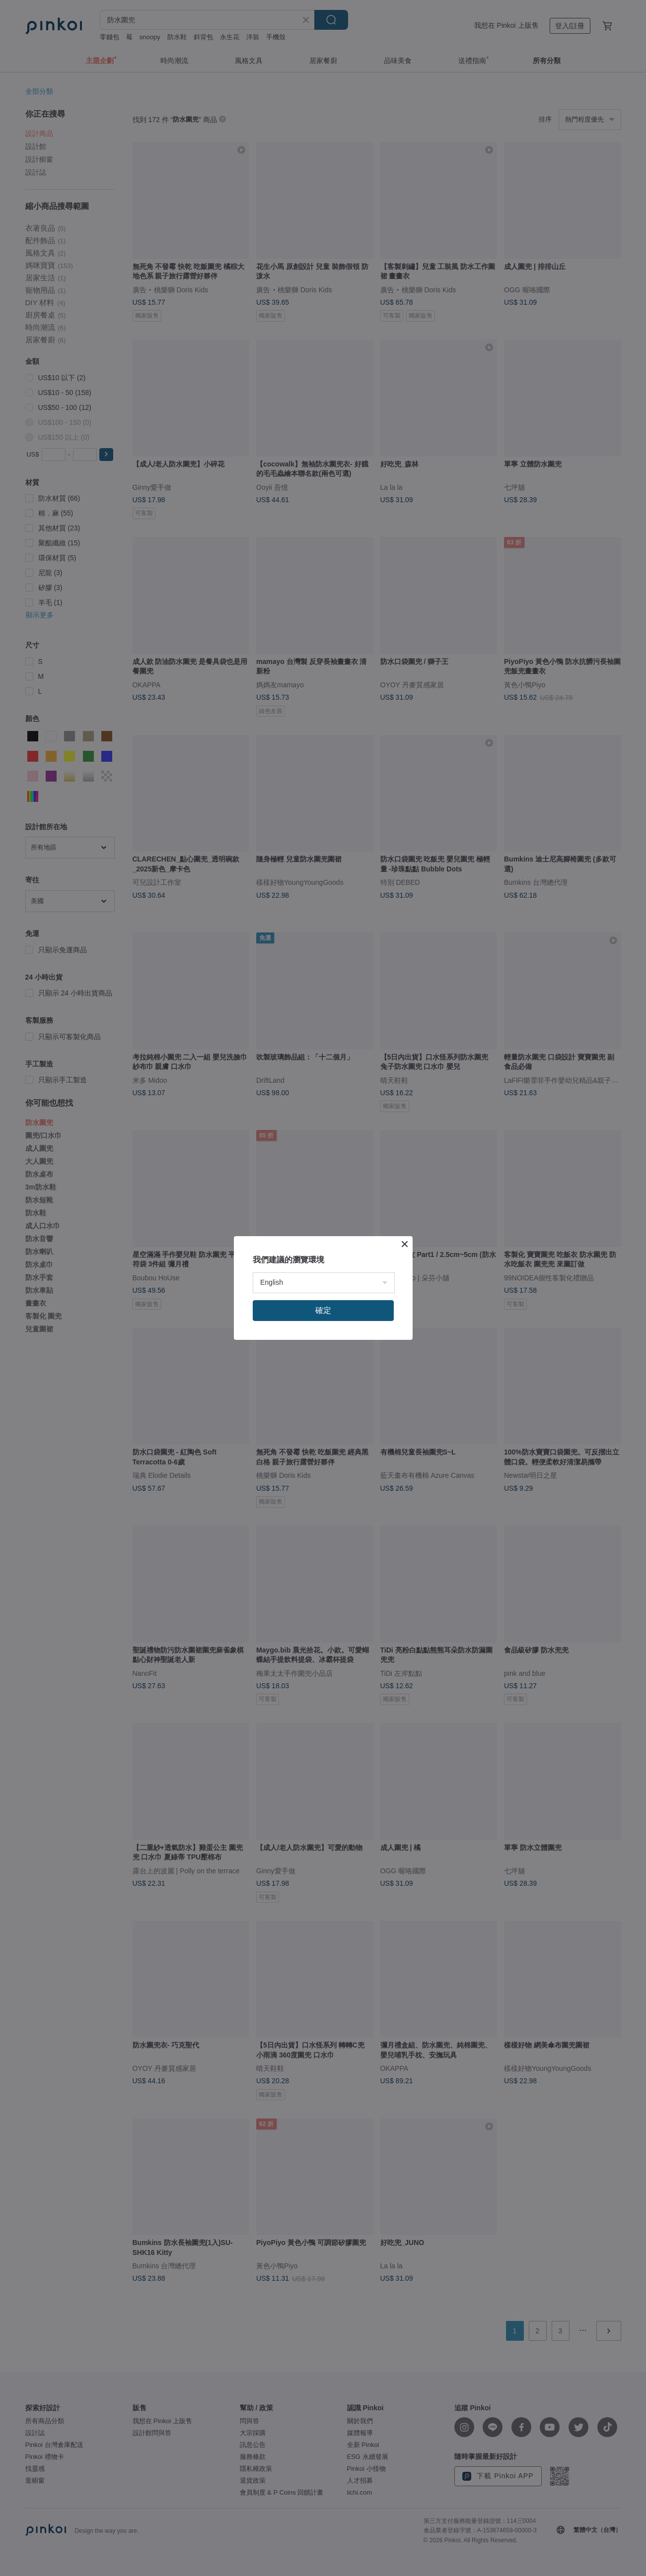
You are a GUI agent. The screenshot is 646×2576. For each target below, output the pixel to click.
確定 (323, 1310)
